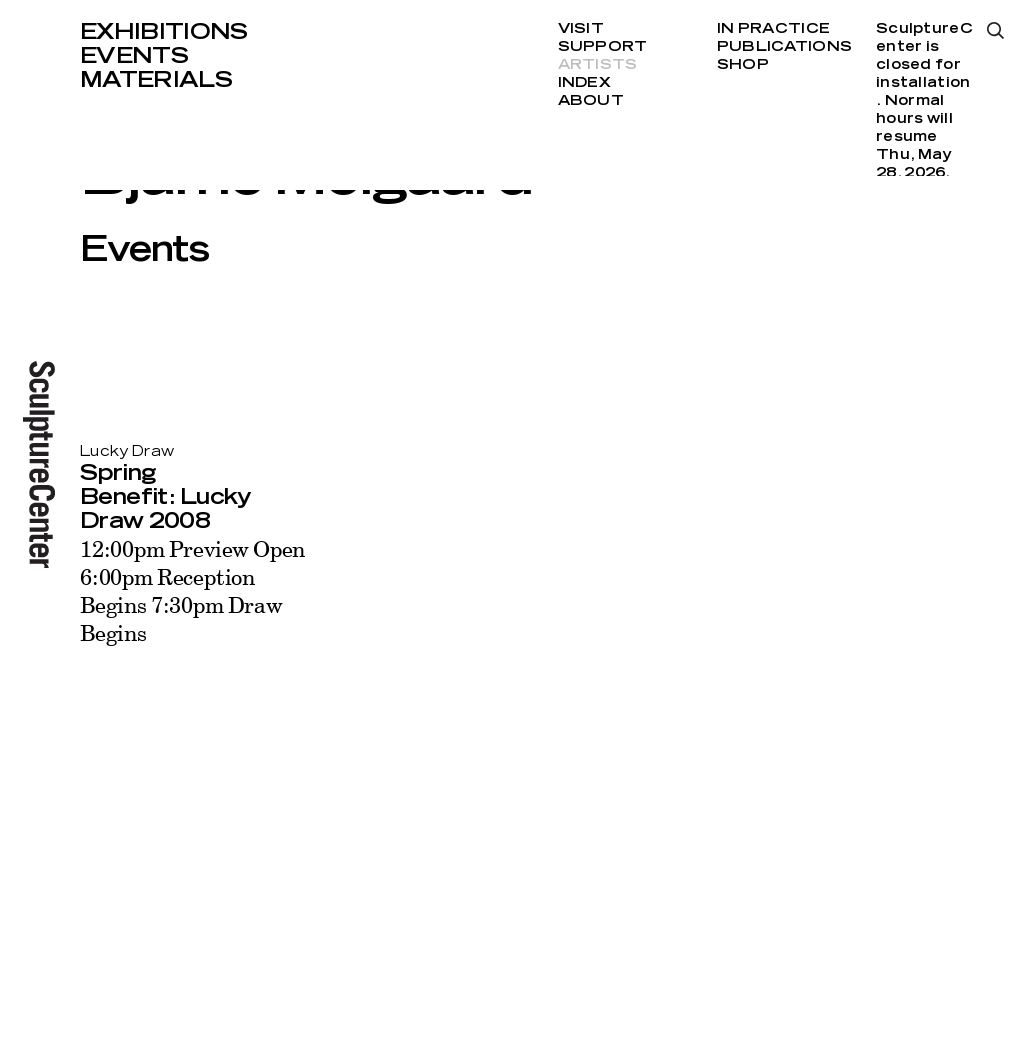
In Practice (773, 29)
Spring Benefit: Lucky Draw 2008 (166, 497)
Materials (156, 80)
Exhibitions (164, 32)
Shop (743, 65)
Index (584, 83)
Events (134, 56)
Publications (784, 47)
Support (603, 47)
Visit (581, 29)
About (591, 101)
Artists (598, 65)
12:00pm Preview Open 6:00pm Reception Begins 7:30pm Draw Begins (192, 590)
